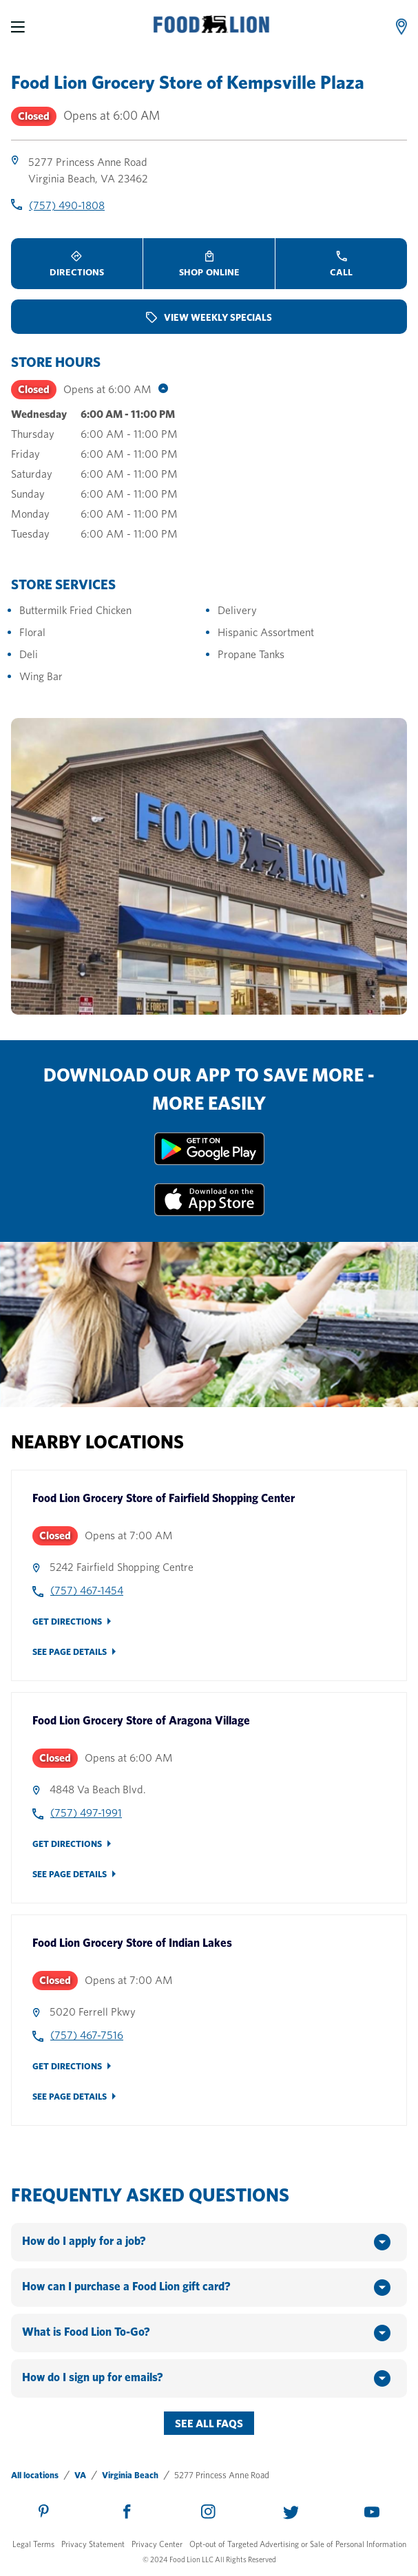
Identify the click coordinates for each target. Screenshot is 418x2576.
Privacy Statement (93, 2544)
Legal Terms (33, 2544)
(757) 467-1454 (86, 1590)
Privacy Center (157, 2544)
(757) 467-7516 (86, 2035)
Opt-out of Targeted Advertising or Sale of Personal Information (297, 2544)
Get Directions (67, 1621)
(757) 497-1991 (86, 1812)
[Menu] (18, 26)
